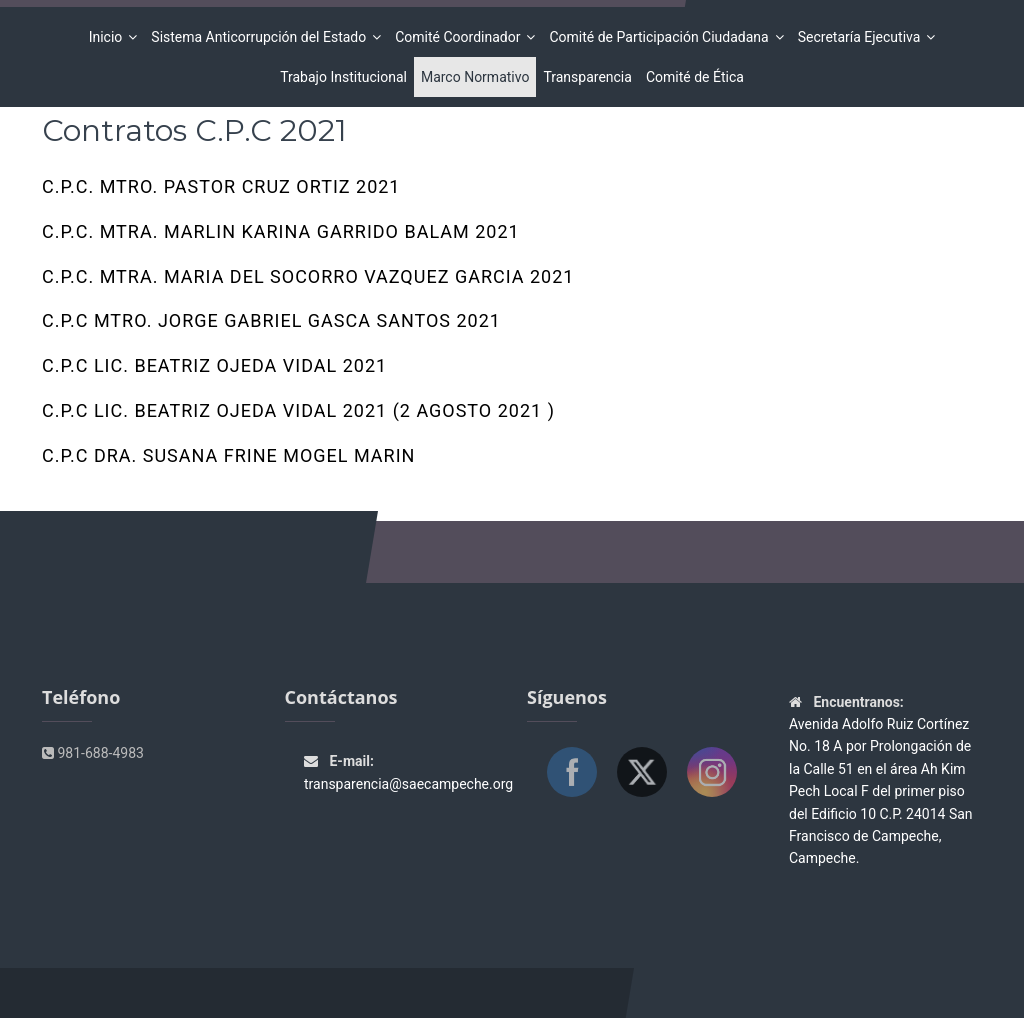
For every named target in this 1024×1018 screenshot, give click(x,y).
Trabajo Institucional (343, 77)
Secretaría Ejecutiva (862, 37)
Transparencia (587, 77)
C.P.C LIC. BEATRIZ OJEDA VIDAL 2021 (214, 372)
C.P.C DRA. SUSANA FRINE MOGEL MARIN (228, 462)
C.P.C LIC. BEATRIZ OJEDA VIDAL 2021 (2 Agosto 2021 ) (298, 417)
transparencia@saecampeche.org (408, 784)
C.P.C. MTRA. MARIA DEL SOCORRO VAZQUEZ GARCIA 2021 (308, 283)
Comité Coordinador (460, 37)
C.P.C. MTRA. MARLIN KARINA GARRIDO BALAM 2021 (281, 238)
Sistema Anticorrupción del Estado (261, 37)
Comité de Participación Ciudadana (661, 37)
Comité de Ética (695, 77)
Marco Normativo (475, 77)
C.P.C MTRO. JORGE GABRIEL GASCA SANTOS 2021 (271, 327)
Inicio (109, 37)
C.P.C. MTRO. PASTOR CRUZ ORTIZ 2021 (221, 193)
